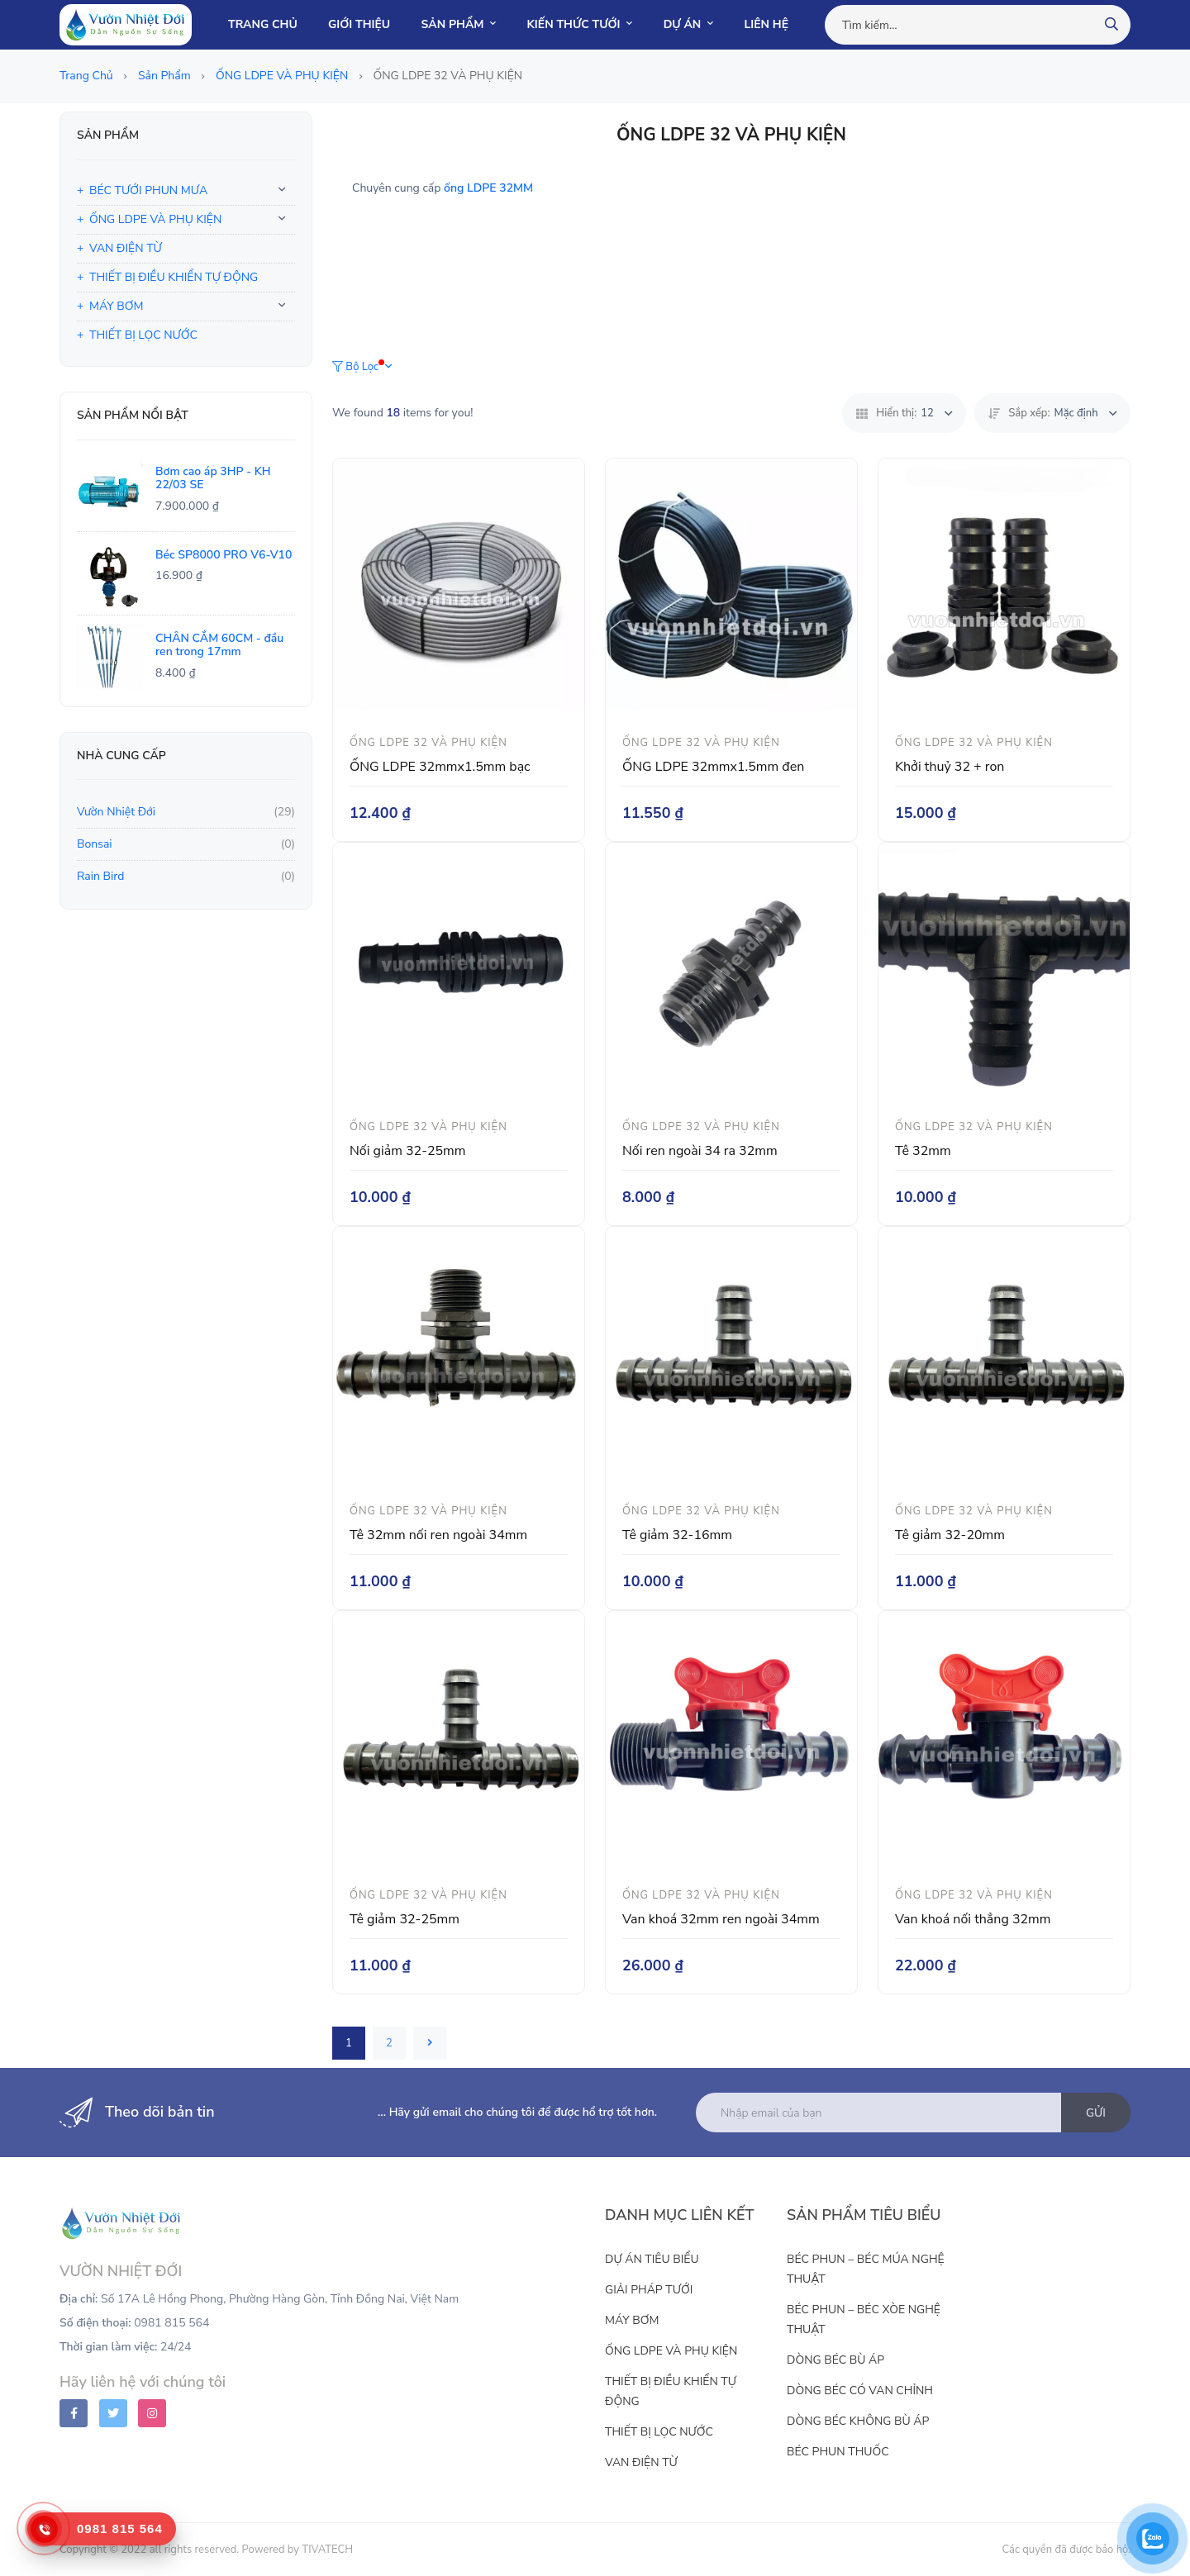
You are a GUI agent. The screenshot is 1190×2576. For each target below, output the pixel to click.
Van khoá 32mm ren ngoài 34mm (721, 1919)
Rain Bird (100, 876)
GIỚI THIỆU (359, 24)
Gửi (1096, 2113)
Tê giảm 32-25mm (404, 1919)
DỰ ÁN (688, 24)
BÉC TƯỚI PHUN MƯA (148, 190)
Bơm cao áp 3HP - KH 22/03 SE (213, 478)
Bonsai (94, 844)
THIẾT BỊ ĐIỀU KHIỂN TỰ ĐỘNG (173, 277)
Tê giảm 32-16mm (677, 1535)
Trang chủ (88, 75)
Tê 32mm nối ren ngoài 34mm (438, 1535)
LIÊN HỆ (766, 24)
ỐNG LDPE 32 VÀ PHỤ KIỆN (428, 742)
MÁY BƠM (116, 306)
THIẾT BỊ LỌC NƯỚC (143, 335)
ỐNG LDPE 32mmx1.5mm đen (713, 767)
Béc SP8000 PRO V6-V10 (223, 555)
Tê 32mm (923, 1151)
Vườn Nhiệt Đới (116, 812)
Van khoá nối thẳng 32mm (973, 1919)
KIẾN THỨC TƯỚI (580, 24)
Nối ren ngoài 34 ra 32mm (700, 1151)
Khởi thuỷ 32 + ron (949, 767)
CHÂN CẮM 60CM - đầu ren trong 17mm (219, 645)
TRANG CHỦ (263, 24)
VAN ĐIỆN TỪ (125, 248)
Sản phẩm (165, 75)
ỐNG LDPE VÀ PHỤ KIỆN (283, 75)
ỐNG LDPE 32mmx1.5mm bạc (440, 767)
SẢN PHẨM (459, 24)
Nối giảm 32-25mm (408, 1151)
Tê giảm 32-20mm (950, 1535)
